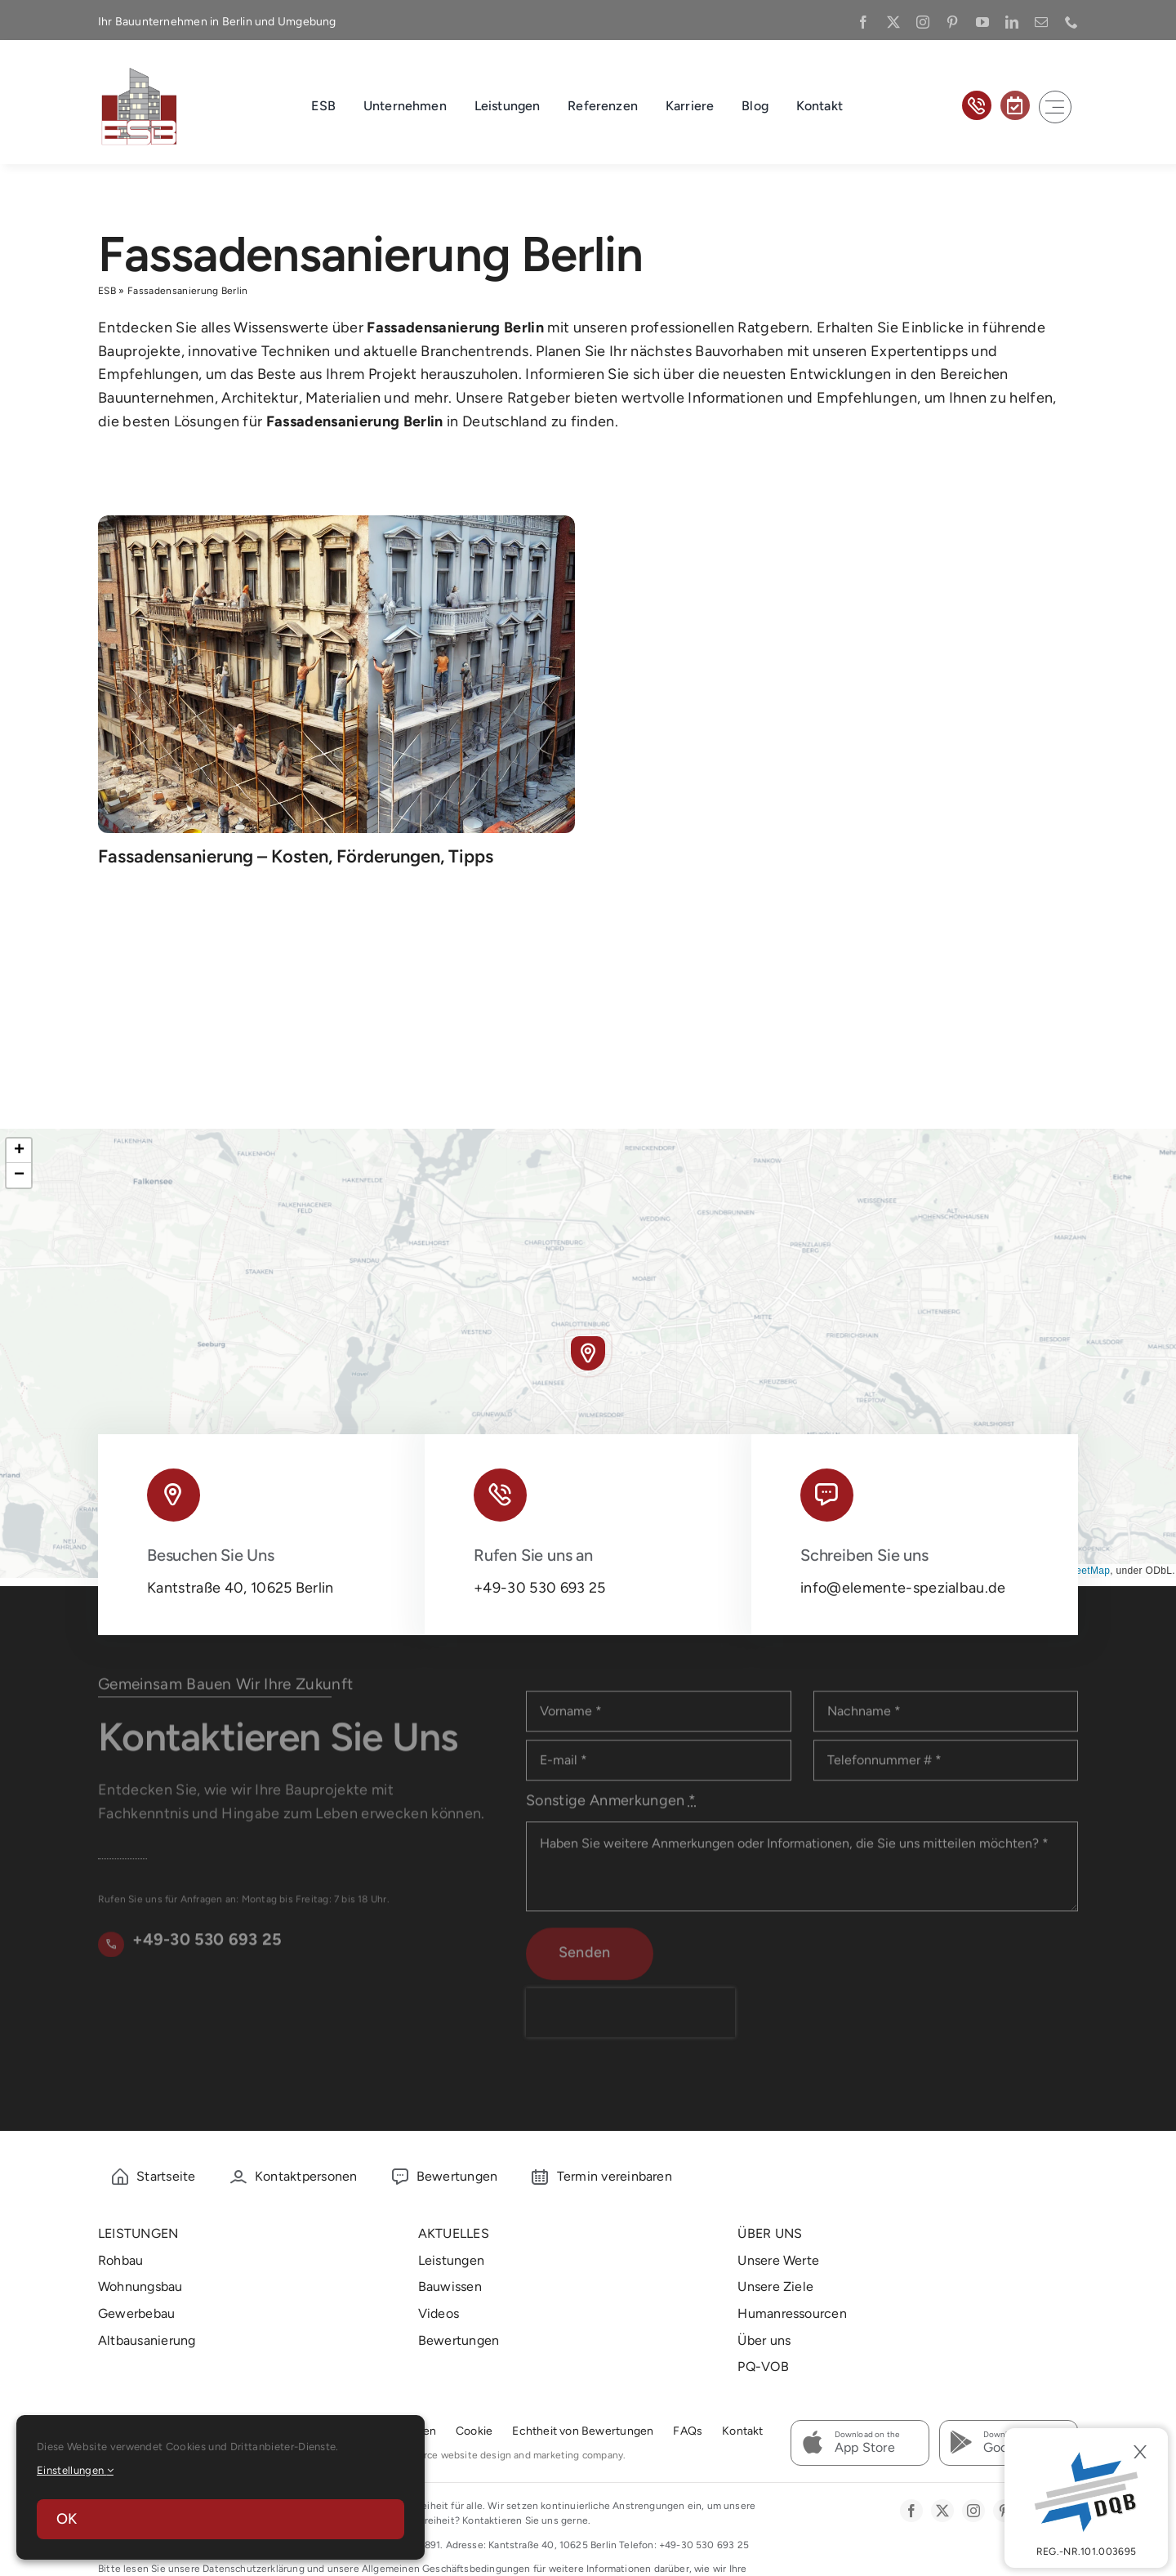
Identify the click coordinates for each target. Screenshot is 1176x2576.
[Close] (1140, 2452)
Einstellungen (75, 2470)
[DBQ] (1086, 2498)
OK (66, 2519)
